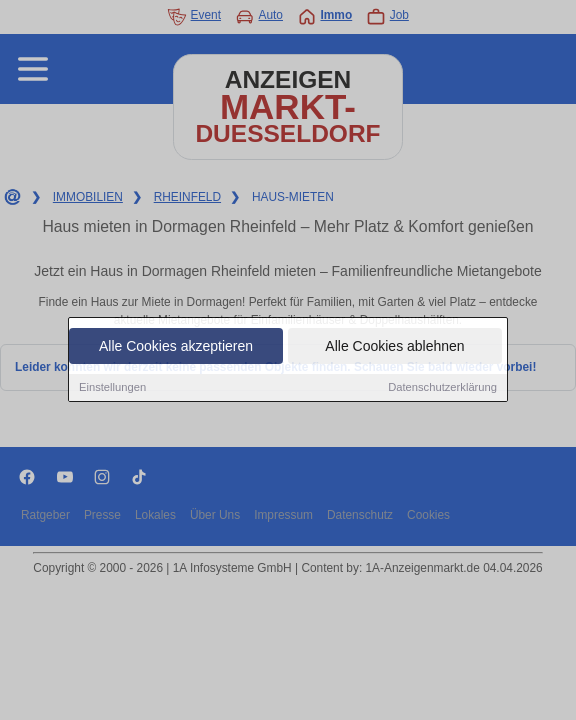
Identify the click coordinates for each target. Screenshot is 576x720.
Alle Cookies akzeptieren (176, 347)
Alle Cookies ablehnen (394, 347)
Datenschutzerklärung (442, 388)
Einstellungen (112, 388)
